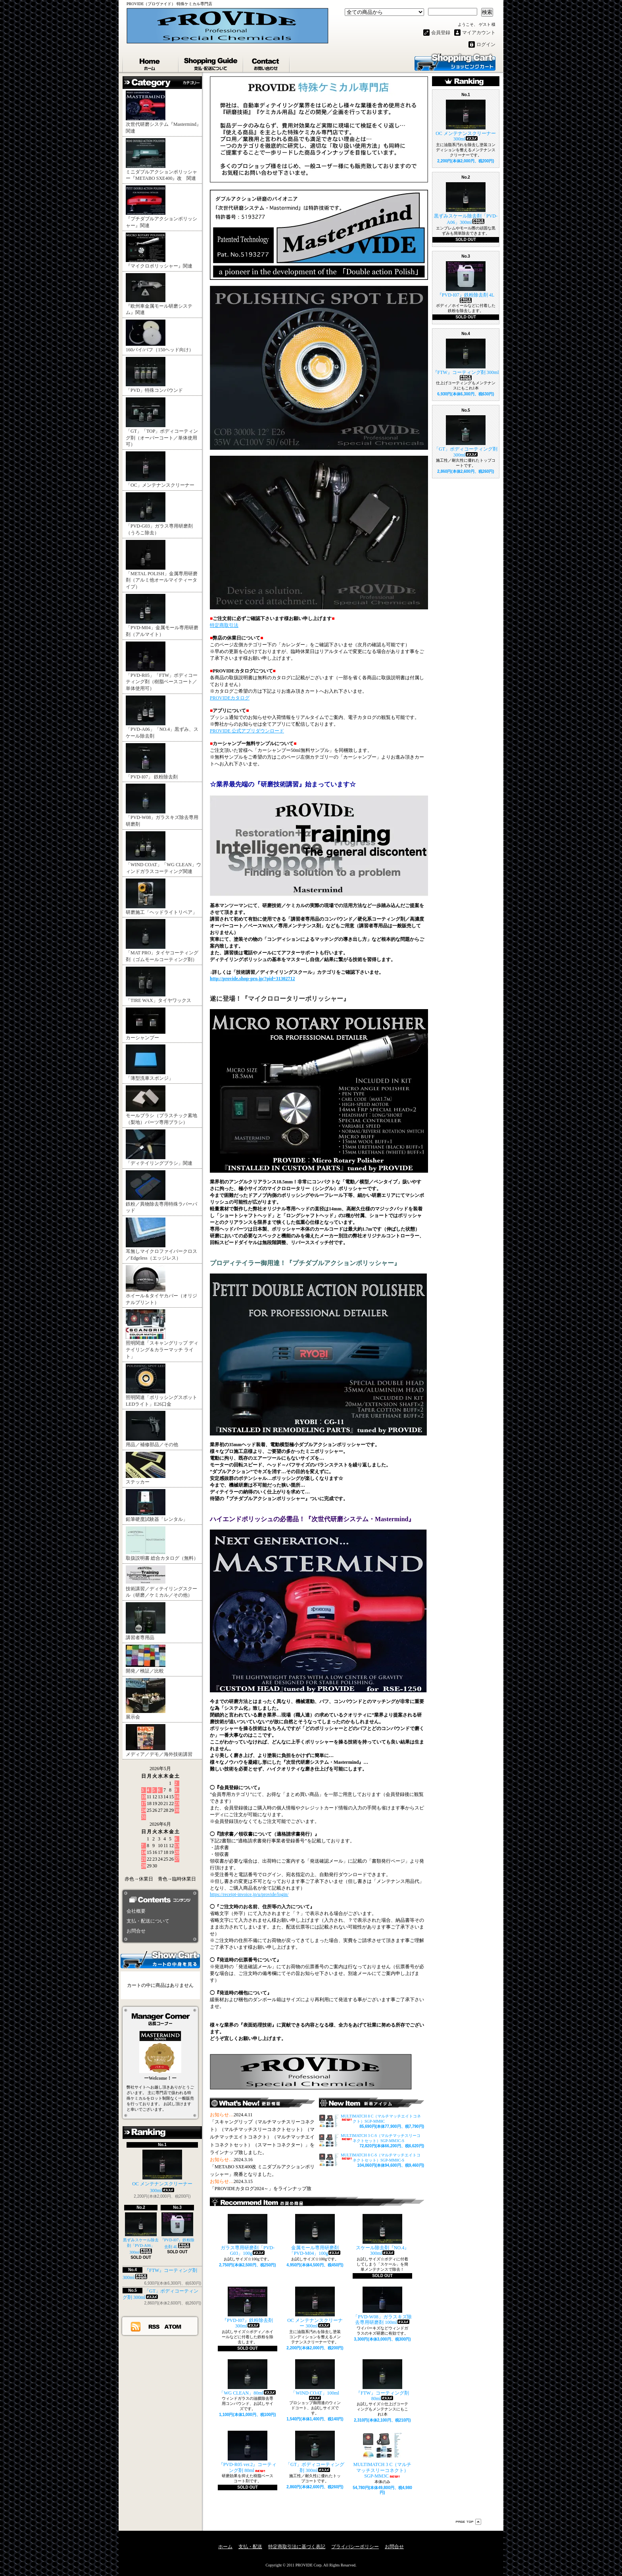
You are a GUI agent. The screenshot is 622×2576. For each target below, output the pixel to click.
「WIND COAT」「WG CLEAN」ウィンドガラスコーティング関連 (163, 852)
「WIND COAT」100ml (315, 2379)
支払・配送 (250, 2546)
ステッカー (145, 1468)
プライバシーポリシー (355, 2546)
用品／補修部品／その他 (152, 1429)
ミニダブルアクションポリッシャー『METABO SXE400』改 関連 (161, 159)
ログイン (485, 44)
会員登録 (440, 32)
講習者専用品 (145, 1621)
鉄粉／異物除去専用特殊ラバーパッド (161, 1192)
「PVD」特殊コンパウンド (157, 375)
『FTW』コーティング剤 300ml (466, 359)
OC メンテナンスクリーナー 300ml (162, 2171)
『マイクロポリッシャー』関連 (159, 251)
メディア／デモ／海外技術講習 (159, 1740)
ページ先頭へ (468, 2522)
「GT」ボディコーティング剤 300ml (315, 2452)
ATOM (173, 2326)
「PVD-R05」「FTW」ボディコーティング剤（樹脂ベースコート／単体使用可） (162, 667)
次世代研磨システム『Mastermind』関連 (163, 112)
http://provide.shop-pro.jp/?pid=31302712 (252, 978)
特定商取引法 (224, 625)
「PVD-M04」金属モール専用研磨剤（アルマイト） (162, 615)
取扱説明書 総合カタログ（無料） (162, 1543)
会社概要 (136, 1911)
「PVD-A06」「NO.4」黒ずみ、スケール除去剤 (162, 717)
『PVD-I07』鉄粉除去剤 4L (177, 2230)
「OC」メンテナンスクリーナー (160, 469)
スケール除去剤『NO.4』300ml (382, 2235)
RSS (154, 2326)
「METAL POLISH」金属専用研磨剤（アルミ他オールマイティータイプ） (162, 565)
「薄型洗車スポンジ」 (149, 1062)
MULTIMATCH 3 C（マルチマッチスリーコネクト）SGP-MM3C (382, 2455)
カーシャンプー (145, 1024)
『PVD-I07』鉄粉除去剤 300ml (247, 2308)
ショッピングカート (455, 61)
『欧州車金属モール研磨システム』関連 (159, 294)
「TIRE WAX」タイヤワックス (158, 985)
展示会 (145, 1699)
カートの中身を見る (160, 1959)
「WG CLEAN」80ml (247, 2377)
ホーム (151, 62)
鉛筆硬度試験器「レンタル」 (157, 1505)
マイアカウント (478, 32)
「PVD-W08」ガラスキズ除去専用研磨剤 (162, 805)
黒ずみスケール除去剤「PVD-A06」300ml (141, 2233)
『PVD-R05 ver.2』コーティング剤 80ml (248, 2452)
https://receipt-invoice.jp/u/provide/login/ (249, 1894)
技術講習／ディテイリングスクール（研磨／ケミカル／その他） (161, 1581)
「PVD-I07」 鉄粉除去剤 (152, 761)
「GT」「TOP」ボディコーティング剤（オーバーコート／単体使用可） (162, 422)
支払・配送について (211, 62)
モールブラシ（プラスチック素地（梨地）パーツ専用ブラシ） (161, 1105)
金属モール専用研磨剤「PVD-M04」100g (315, 2235)
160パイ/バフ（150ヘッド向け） (160, 336)
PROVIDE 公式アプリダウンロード (247, 731)
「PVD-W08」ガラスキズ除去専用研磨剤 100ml (382, 2306)
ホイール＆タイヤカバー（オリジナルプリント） (161, 1285)
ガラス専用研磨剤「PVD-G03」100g (248, 2235)
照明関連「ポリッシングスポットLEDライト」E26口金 (161, 1385)
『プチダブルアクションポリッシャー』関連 (161, 206)
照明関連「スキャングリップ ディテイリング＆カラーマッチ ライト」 (162, 1334)
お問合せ (267, 62)
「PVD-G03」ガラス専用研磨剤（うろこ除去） (159, 514)
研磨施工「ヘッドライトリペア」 (161, 897)
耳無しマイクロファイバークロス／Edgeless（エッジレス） (161, 1239)
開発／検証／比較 (145, 1659)
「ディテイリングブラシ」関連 (159, 1147)
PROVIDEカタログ (230, 698)
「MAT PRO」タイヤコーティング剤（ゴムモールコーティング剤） (162, 940)
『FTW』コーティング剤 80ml (382, 2380)
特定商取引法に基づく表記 (296, 2546)
